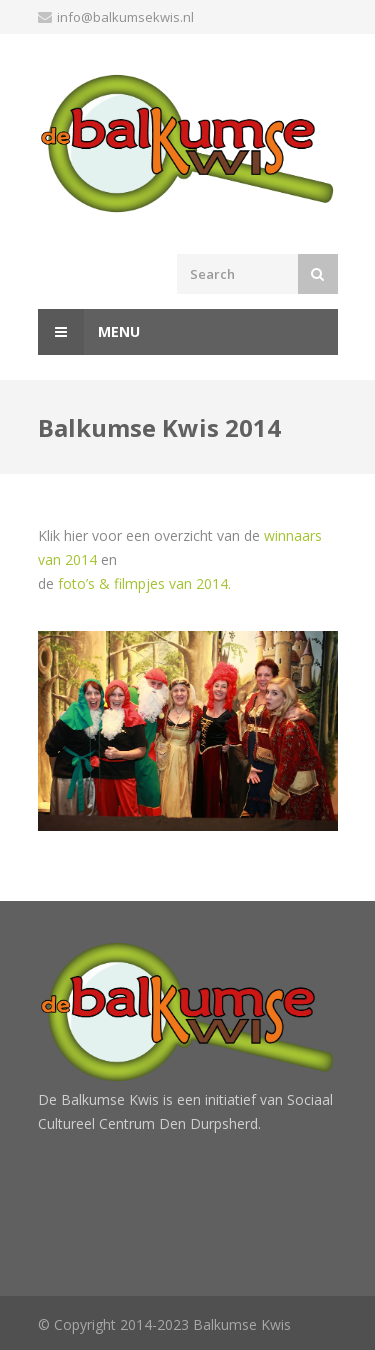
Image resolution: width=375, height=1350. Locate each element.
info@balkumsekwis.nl (125, 17)
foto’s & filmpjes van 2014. (144, 583)
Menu (89, 332)
